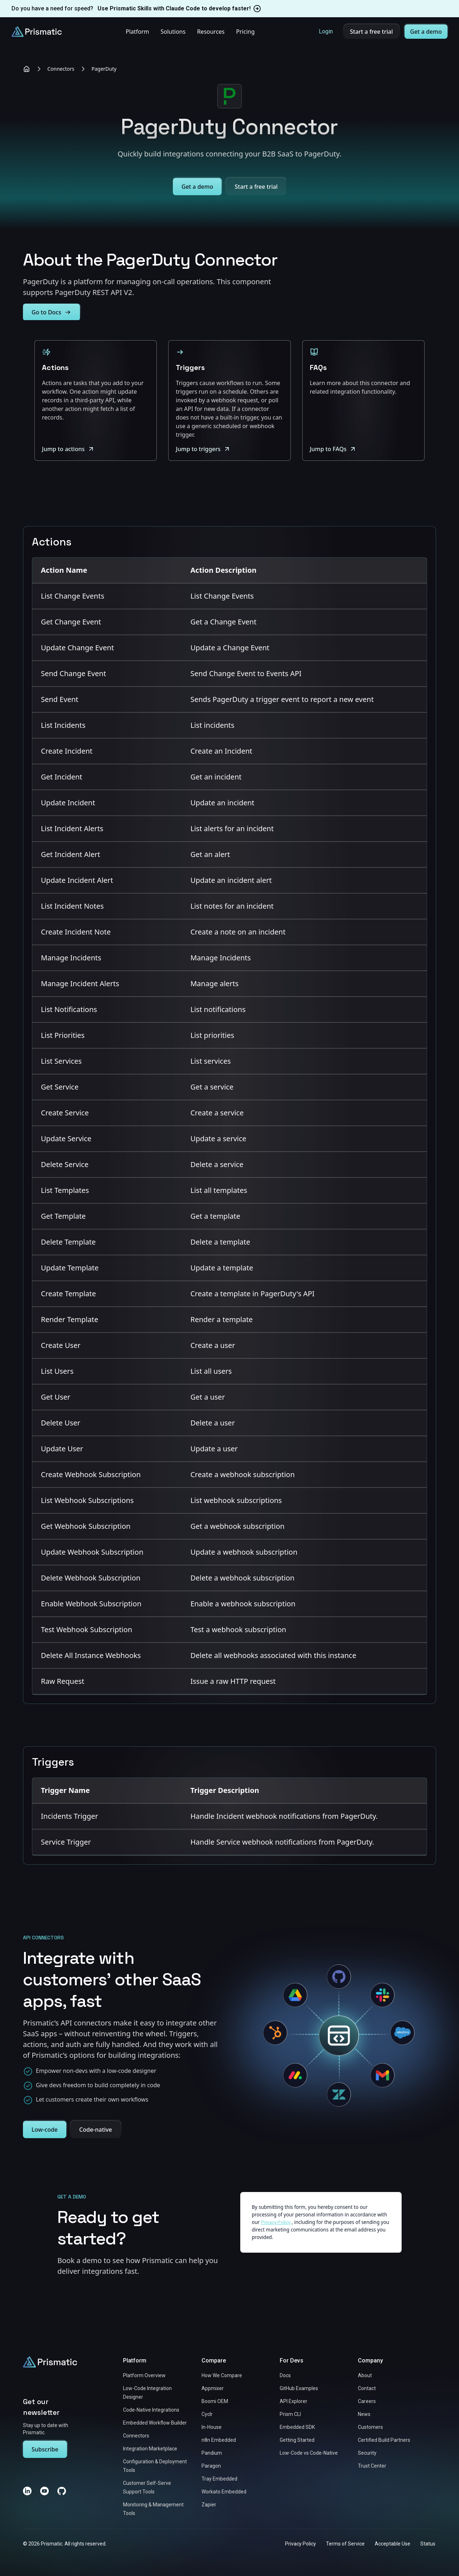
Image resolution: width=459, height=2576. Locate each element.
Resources (210, 32)
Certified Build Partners (384, 2440)
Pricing (245, 32)
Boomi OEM (215, 2401)
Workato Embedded (224, 2492)
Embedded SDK (297, 2427)
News (364, 2414)
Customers (370, 2427)
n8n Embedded (219, 2440)
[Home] (26, 68)
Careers (367, 2401)
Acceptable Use (392, 2544)
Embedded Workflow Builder (155, 2423)
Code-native (95, 2130)
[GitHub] (61, 2491)
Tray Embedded (219, 2479)
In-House (212, 2427)
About (365, 2375)
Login (326, 31)
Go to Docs (51, 312)
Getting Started (297, 2440)
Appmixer (213, 2388)
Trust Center (372, 2466)
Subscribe (45, 2449)
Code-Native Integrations (151, 2410)
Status (427, 2544)
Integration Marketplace (150, 2448)
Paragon (211, 2466)
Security (367, 2453)
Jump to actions (68, 449)
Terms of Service (345, 2544)
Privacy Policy (300, 2544)
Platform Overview (144, 2375)
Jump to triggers (203, 449)
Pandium (212, 2453)
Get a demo (426, 32)
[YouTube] (44, 2491)
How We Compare (222, 2375)
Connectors (60, 68)
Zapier (209, 2504)
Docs (285, 2375)
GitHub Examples (299, 2388)
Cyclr (207, 2414)
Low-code (45, 2130)
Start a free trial (371, 32)
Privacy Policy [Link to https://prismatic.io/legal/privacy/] (275, 2222)
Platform (137, 32)
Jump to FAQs (333, 449)
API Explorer (293, 2401)
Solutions (173, 32)
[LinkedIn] (27, 2491)
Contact (367, 2388)
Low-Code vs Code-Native (309, 2453)
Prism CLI (290, 2414)
